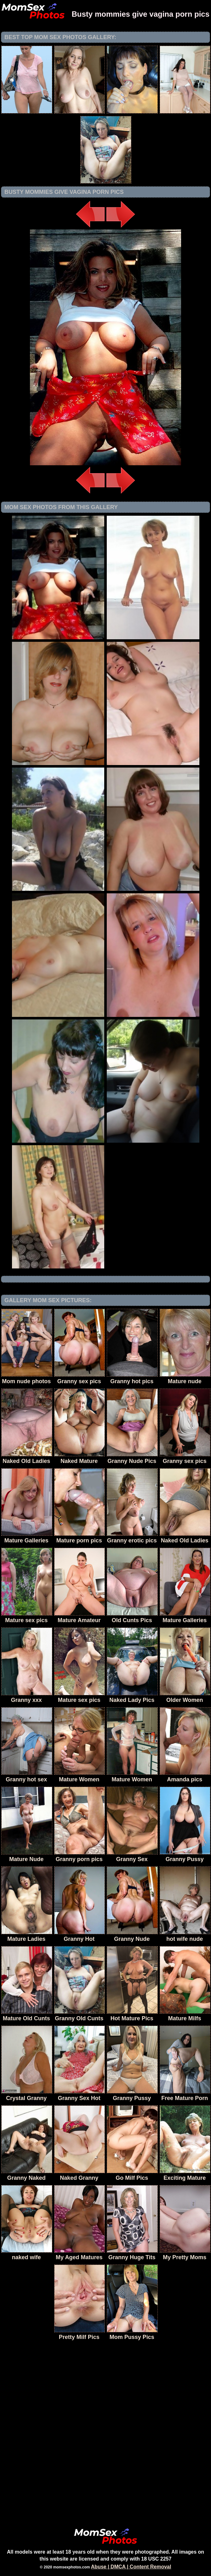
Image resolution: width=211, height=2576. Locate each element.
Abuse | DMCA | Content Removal (131, 2566)
